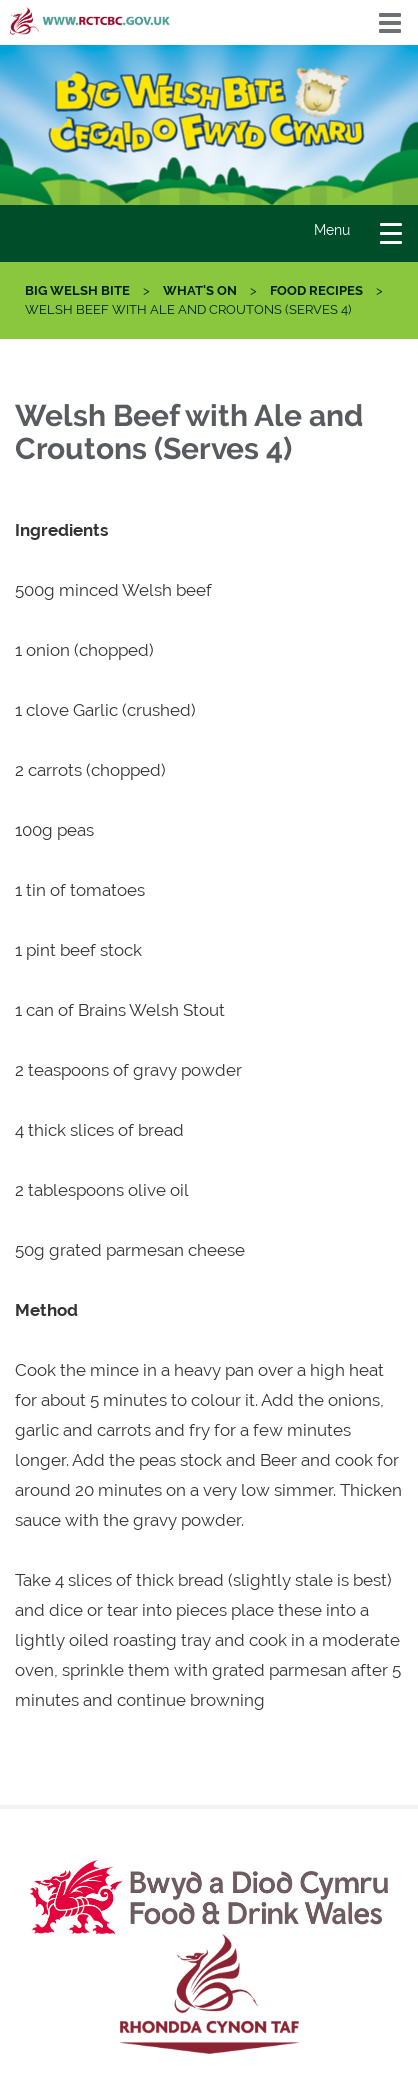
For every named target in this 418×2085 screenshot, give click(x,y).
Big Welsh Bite (77, 290)
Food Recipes (316, 290)
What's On (200, 290)
